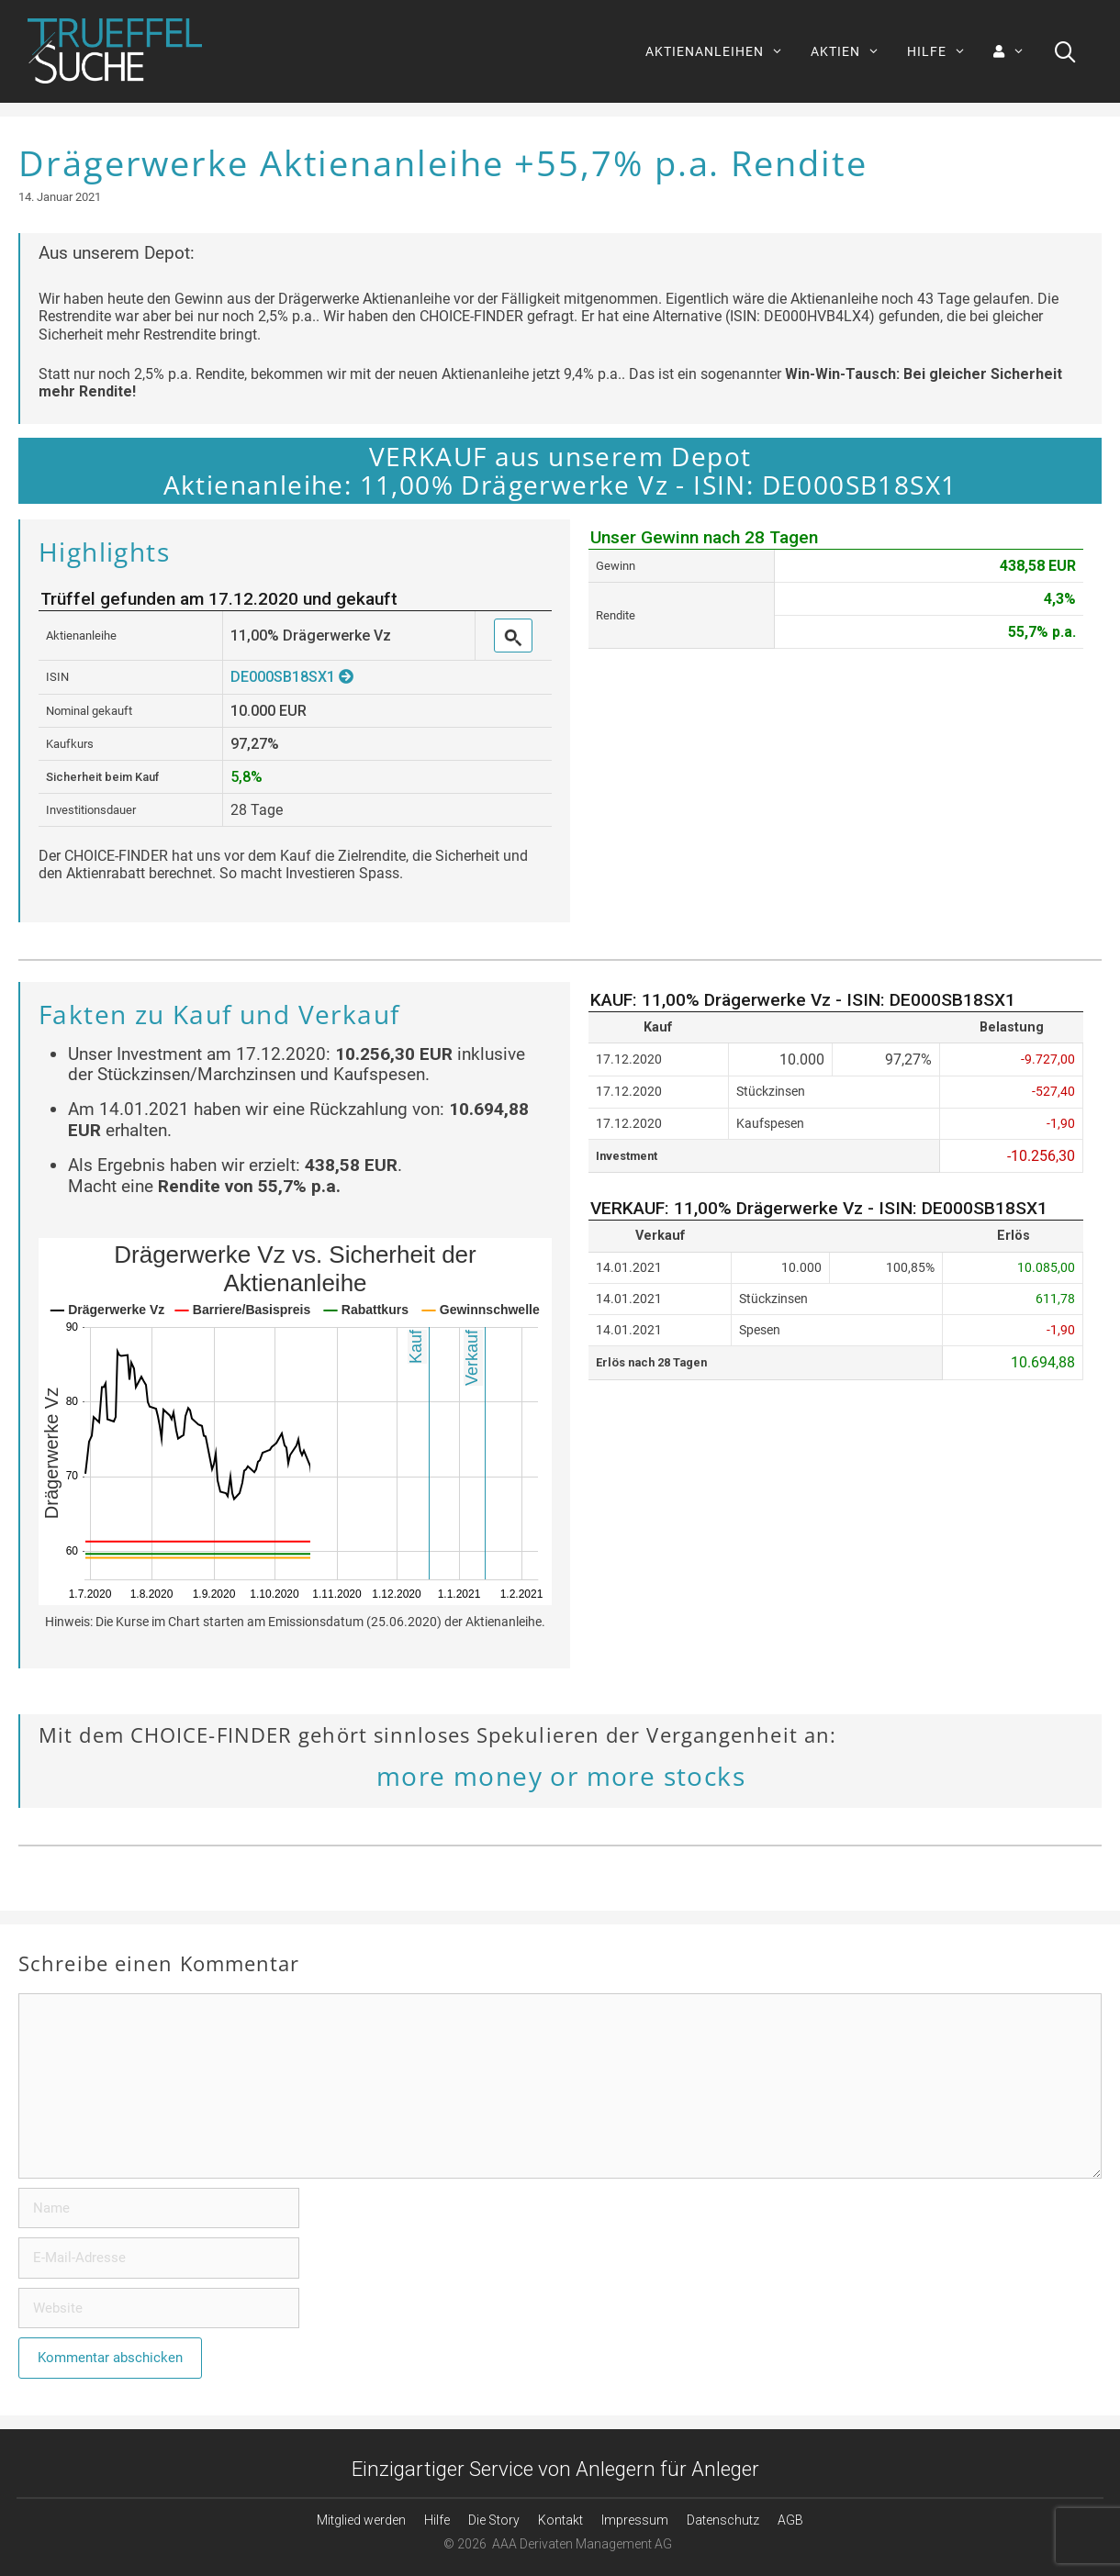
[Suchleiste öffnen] (1065, 51)
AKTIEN (852, 51)
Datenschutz (723, 2520)
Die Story (494, 2520)
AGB (790, 2520)
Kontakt (560, 2520)
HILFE (943, 51)
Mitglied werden (361, 2520)
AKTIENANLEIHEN (721, 51)
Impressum (634, 2520)
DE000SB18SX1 (291, 677)
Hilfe (437, 2520)
